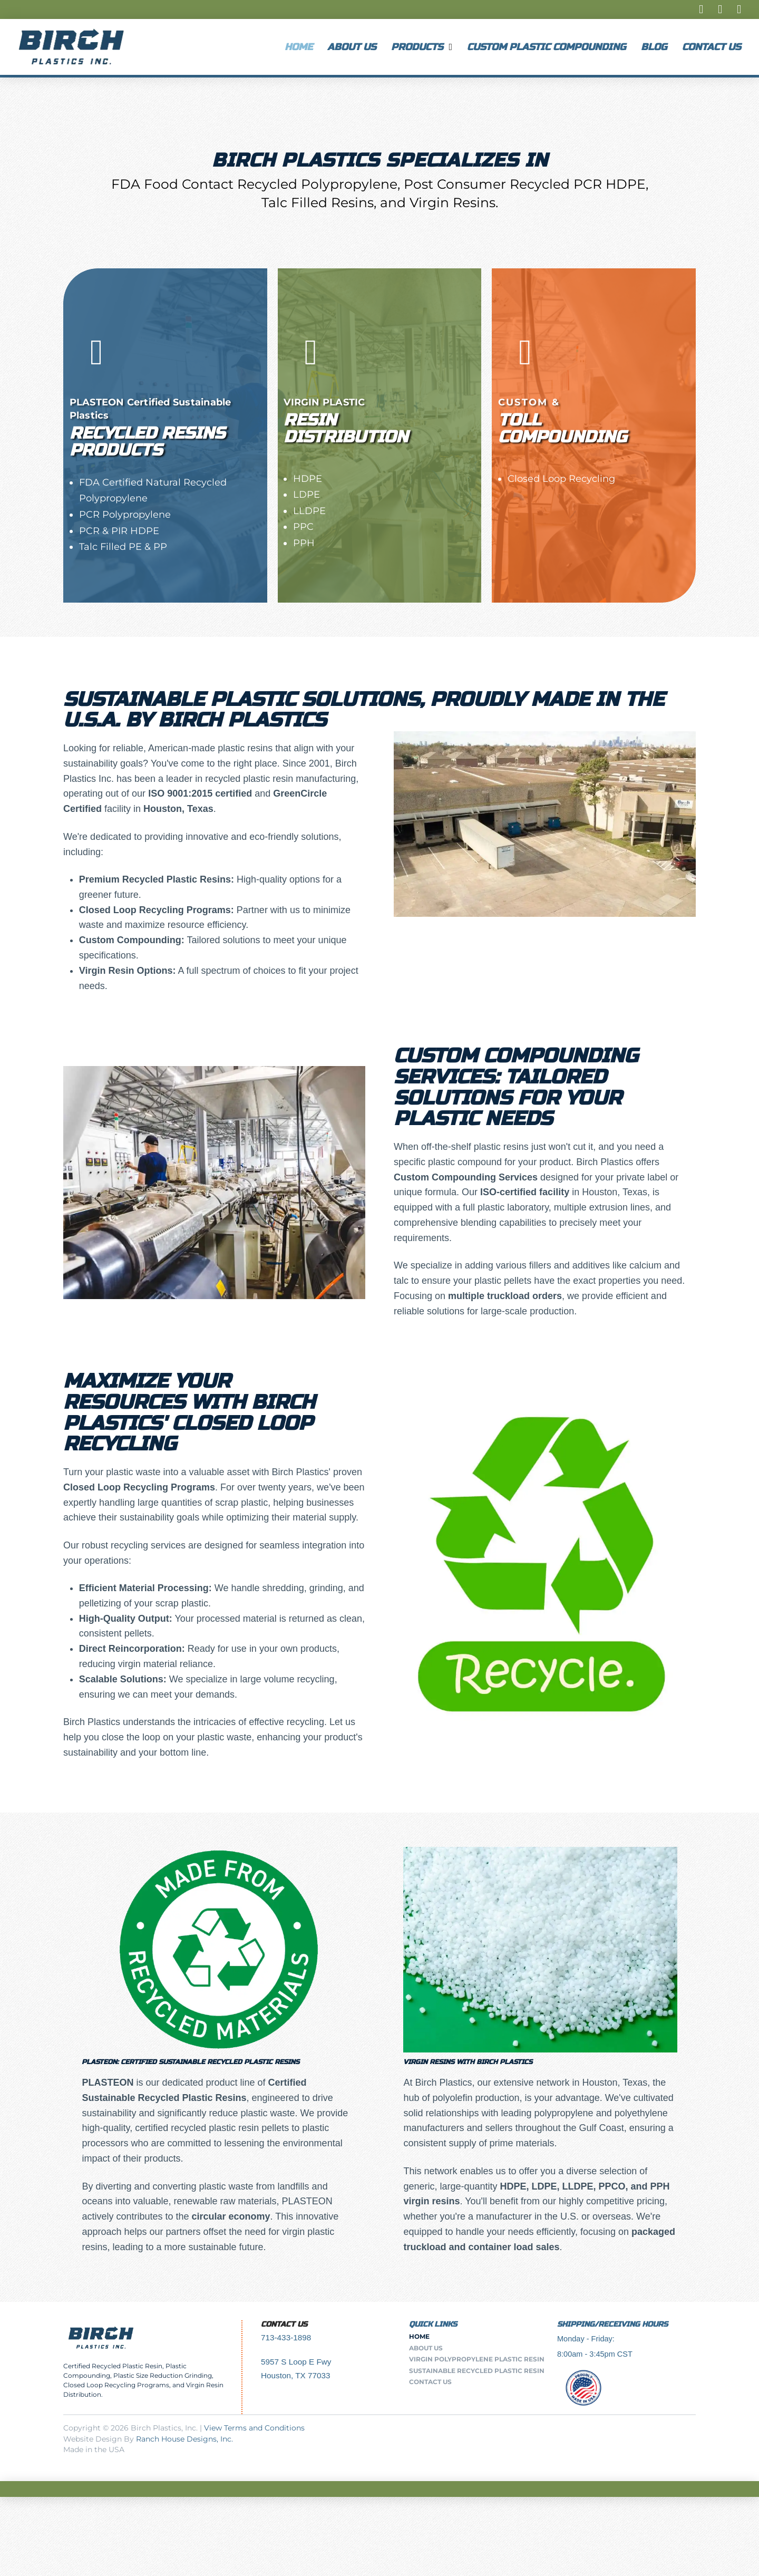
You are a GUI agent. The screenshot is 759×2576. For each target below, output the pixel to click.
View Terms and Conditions (254, 2428)
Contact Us (284, 2324)
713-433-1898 (286, 2337)
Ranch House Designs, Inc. (184, 2439)
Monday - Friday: (586, 2339)
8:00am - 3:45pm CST (594, 2354)
